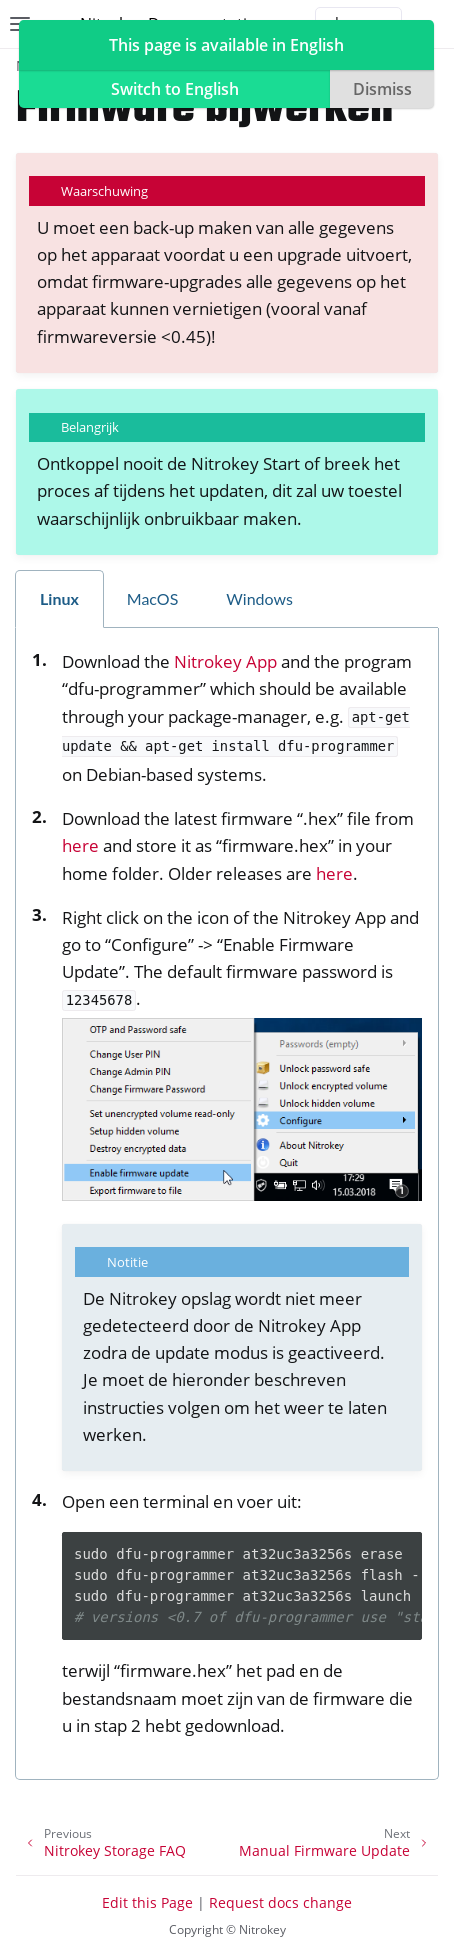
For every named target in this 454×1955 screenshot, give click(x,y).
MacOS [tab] (153, 598)
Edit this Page (147, 1902)
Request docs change (280, 1902)
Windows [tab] (259, 598)
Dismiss (382, 89)
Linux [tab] (59, 598)
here (80, 845)
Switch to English (175, 89)
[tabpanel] (227, 1204)
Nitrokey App (225, 661)
